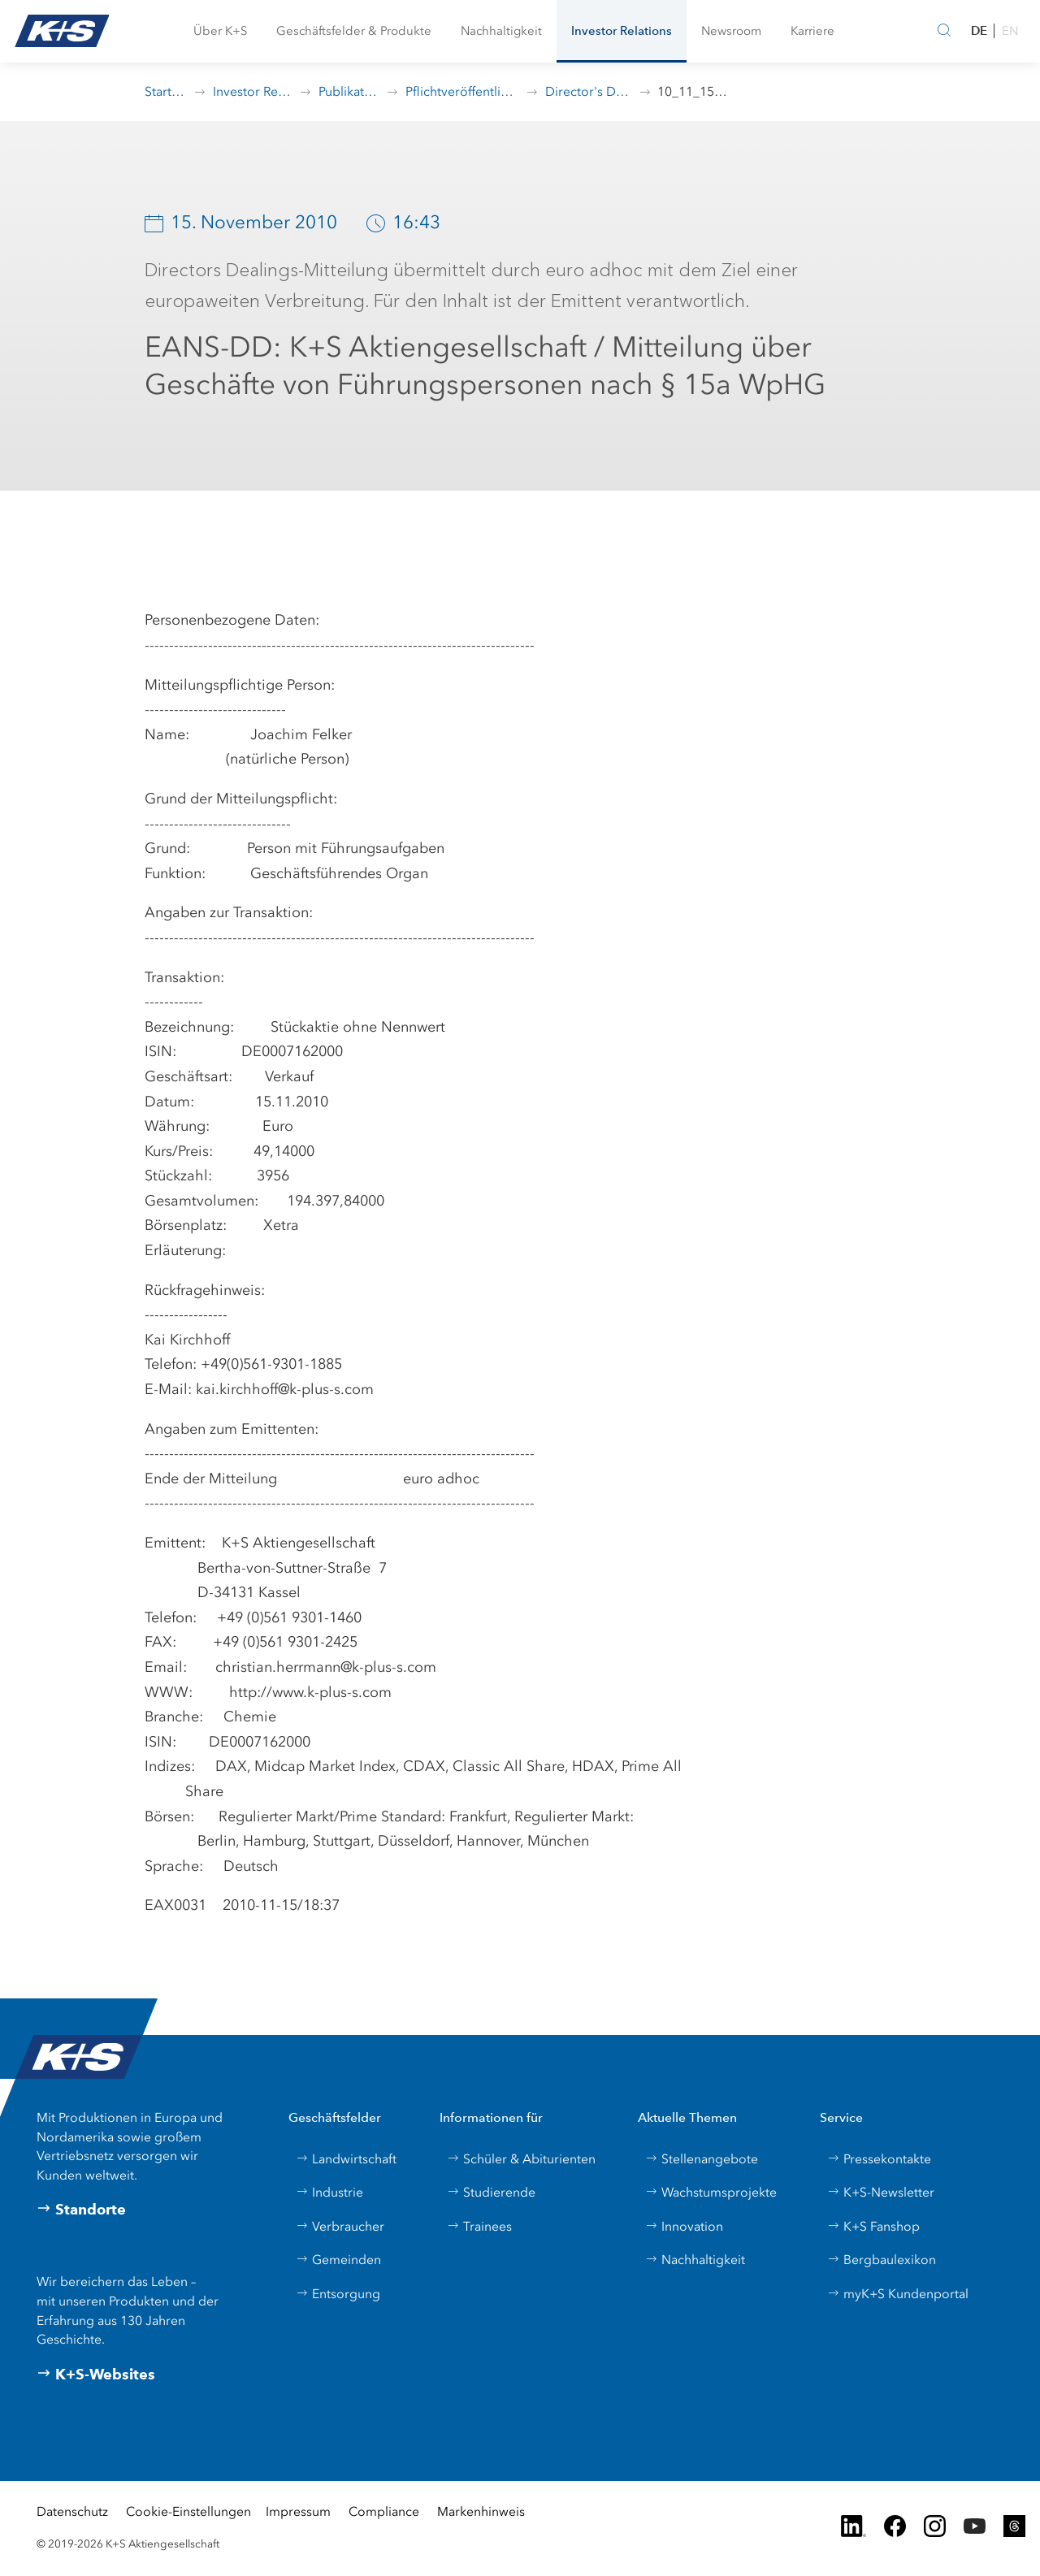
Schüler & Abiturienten (521, 2159)
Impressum (298, 2511)
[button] (220, 31)
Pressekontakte (879, 2159)
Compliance (384, 2511)
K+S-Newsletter (880, 2192)
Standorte (81, 2210)
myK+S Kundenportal (897, 2293)
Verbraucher (340, 2226)
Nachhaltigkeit (695, 2259)
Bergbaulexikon (881, 2259)
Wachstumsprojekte (711, 2192)
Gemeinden (338, 2259)
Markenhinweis (481, 2511)
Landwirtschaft (346, 2159)
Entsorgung (338, 2293)
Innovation (684, 2226)
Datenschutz (72, 2511)
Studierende (491, 2192)
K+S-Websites (96, 2374)
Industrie (329, 2192)
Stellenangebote (701, 2159)
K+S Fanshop (873, 2226)
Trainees (479, 2226)
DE (979, 30)
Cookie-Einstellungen (188, 2511)
